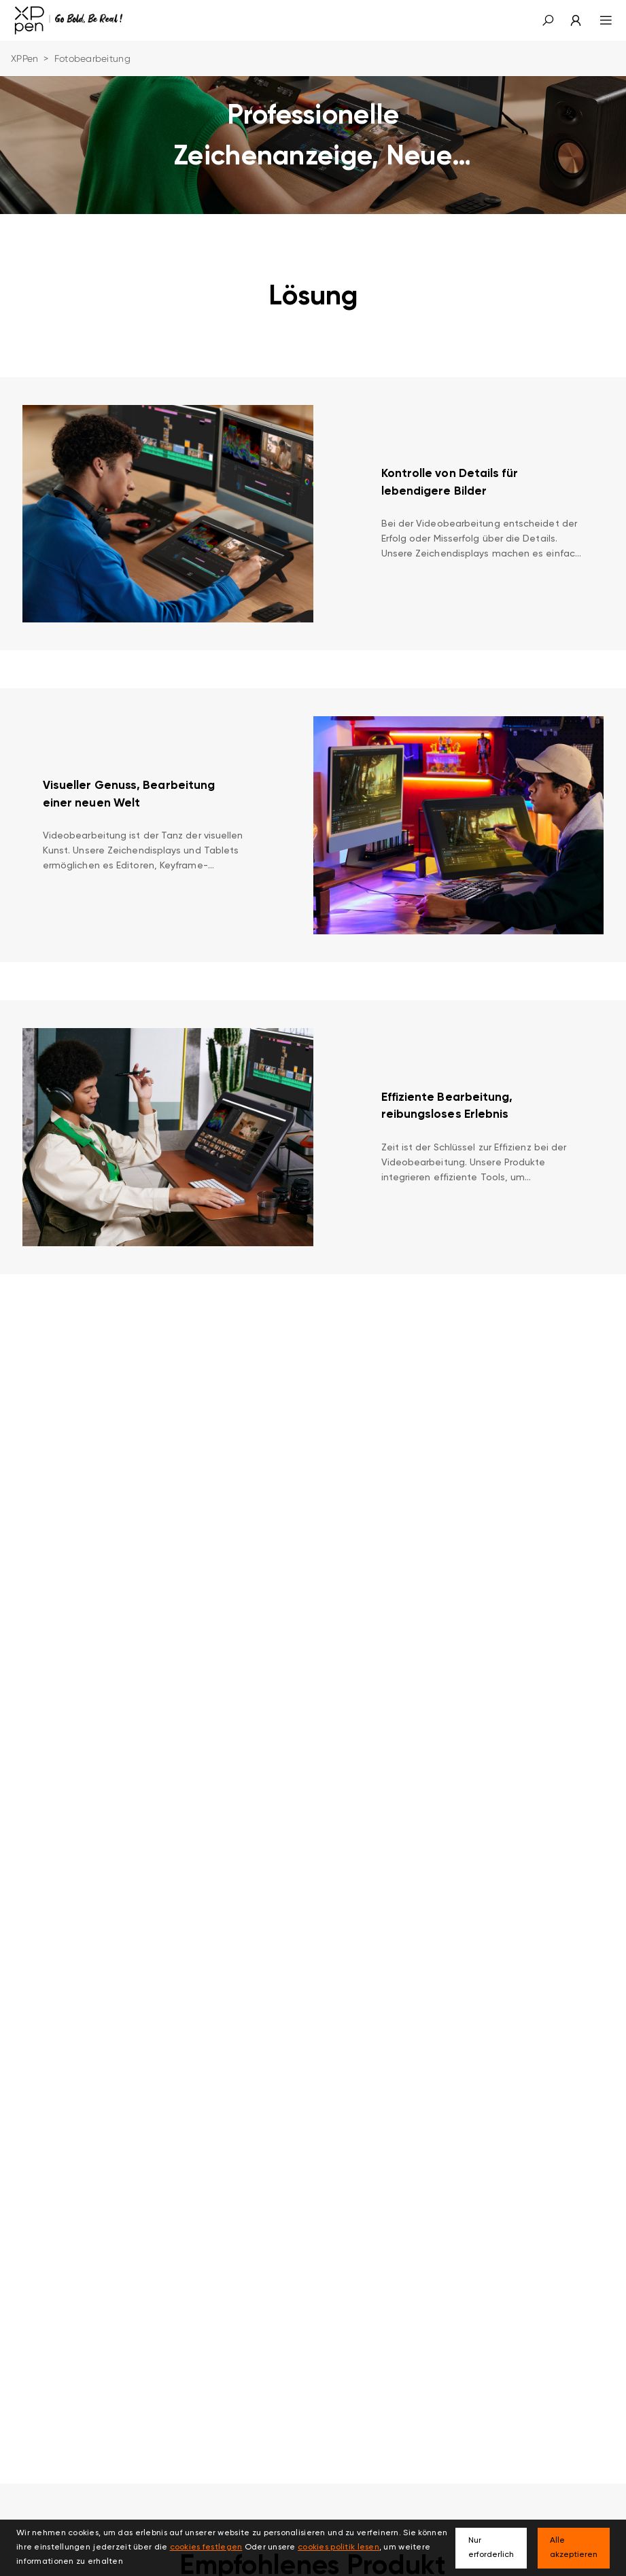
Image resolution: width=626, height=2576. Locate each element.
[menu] (597, 20)
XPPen (24, 58)
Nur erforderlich (491, 2548)
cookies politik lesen (338, 2547)
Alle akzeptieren (573, 2548)
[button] (547, 20)
